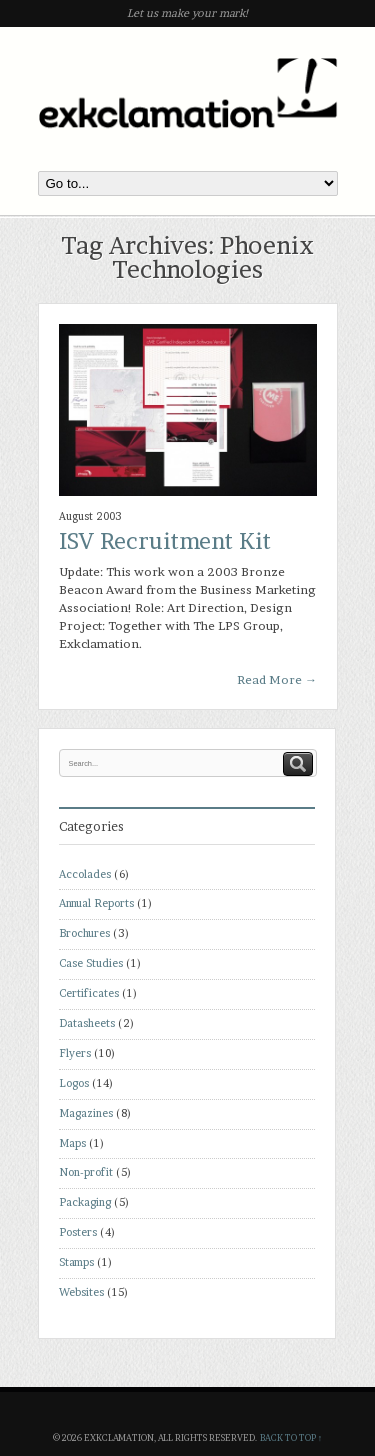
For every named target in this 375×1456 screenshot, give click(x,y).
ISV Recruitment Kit (165, 541)
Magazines (86, 1113)
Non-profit (86, 1172)
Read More (277, 679)
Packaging (85, 1202)
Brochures (84, 933)
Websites (81, 1292)
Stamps (76, 1262)
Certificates (89, 993)
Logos (74, 1083)
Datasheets (87, 1023)
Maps (72, 1143)
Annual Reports (96, 903)
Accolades (85, 874)
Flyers (75, 1053)
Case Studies (91, 963)
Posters (78, 1232)
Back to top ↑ (291, 1437)
